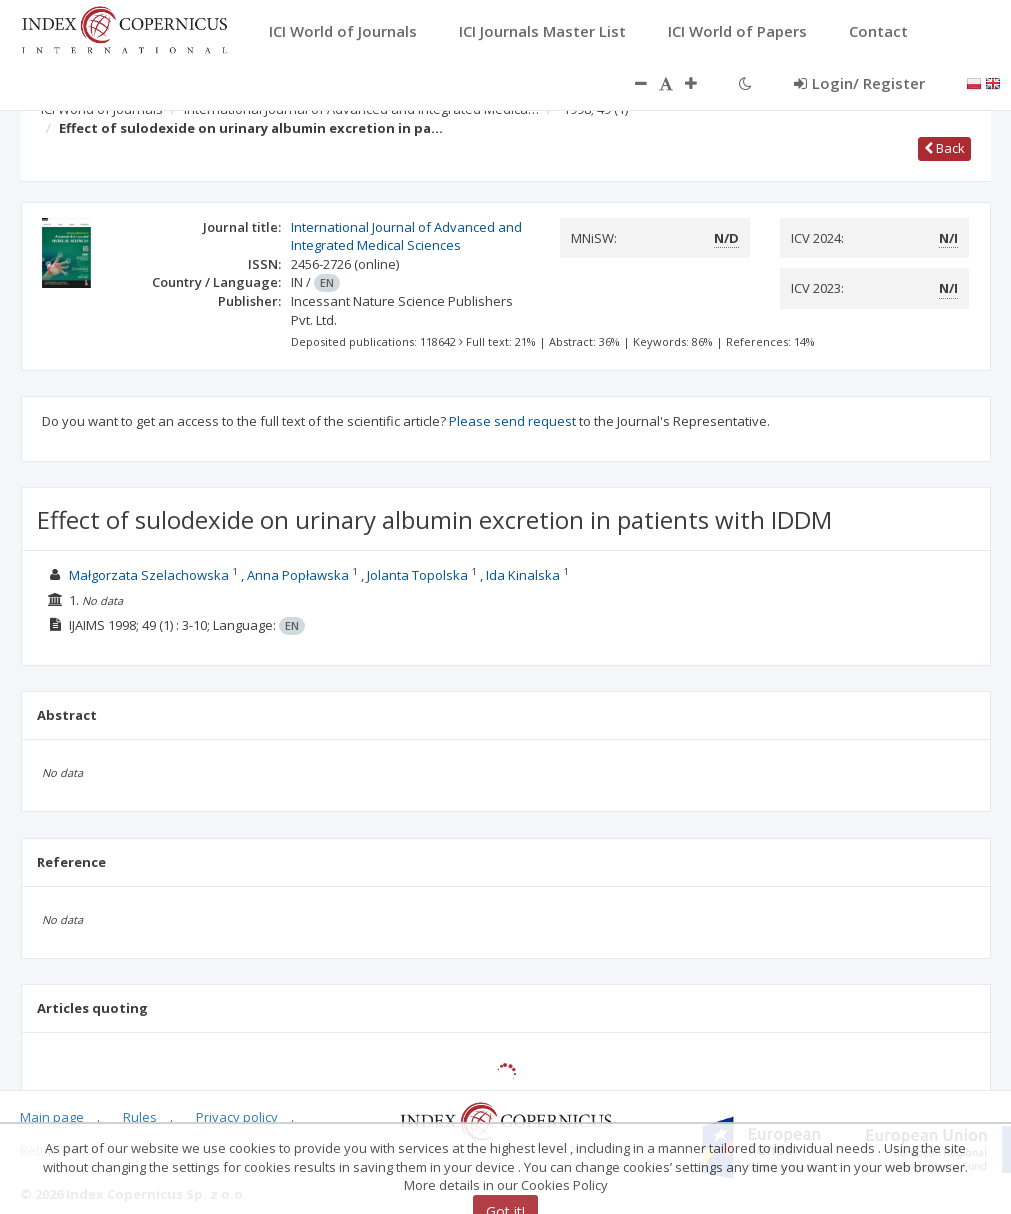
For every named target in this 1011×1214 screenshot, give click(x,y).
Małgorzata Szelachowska (149, 575)
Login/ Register (859, 83)
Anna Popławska (298, 575)
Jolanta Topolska (417, 575)
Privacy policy (237, 1117)
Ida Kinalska (523, 575)
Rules (140, 1117)
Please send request (512, 421)
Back (944, 148)
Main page (52, 1117)
